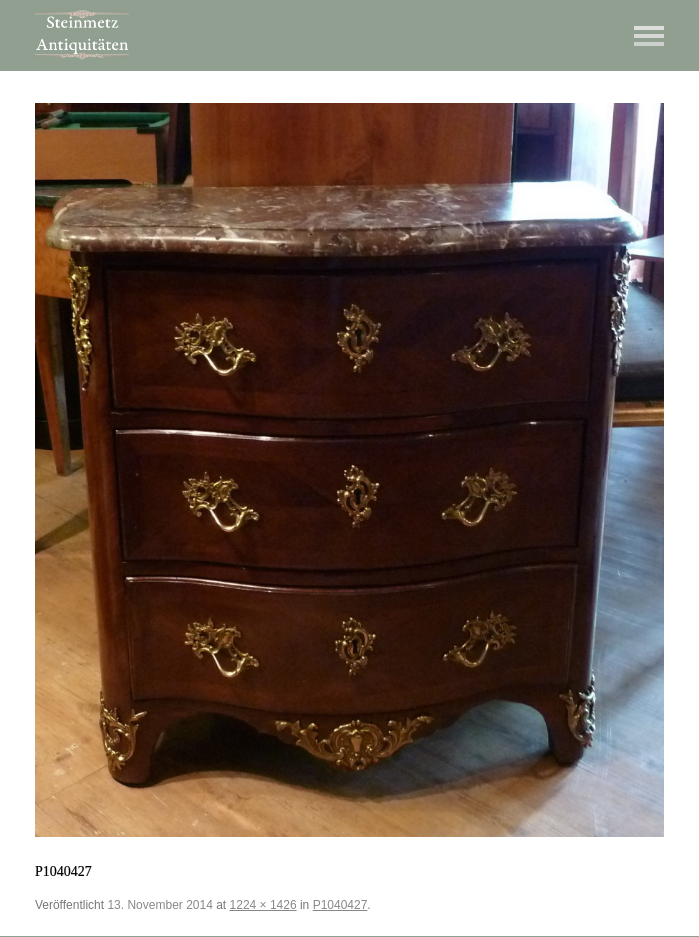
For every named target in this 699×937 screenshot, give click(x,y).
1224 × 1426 (263, 905)
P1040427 (340, 905)
